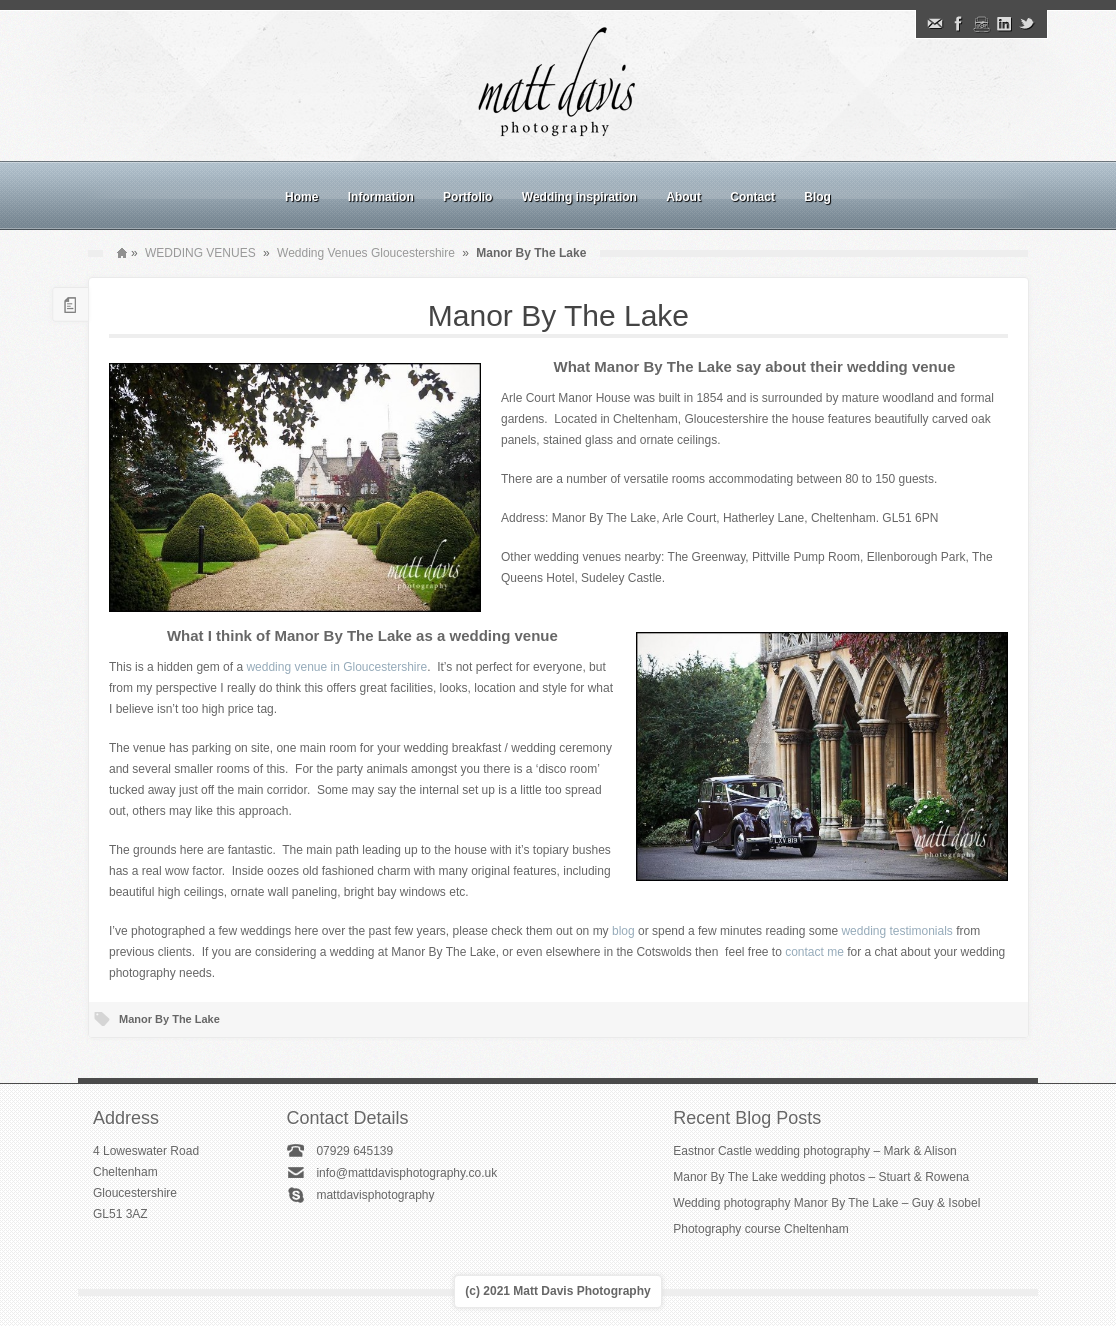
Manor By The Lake (558, 315)
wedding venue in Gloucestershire (336, 667)
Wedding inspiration (579, 197)
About (683, 197)
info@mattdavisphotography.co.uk (406, 1173)
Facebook (958, 24)
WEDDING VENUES (200, 253)
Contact (752, 197)
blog (623, 931)
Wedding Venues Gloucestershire (366, 253)
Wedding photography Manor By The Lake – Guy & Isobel (826, 1203)
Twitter (1027, 24)
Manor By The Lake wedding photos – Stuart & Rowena (821, 1177)
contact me (814, 952)
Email (935, 24)
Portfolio (467, 197)
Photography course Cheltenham (760, 1229)
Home (301, 197)
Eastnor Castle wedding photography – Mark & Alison (815, 1151)
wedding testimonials (896, 931)
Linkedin (1004, 24)
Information (381, 197)
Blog (817, 197)
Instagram (981, 24)
